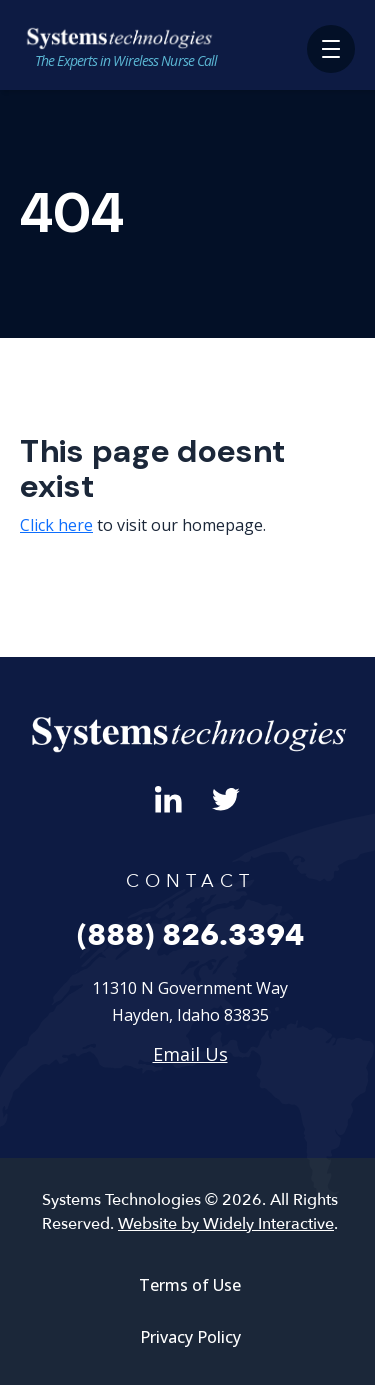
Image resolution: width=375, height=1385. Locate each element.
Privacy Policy (190, 1337)
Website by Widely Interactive (226, 1224)
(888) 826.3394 (190, 935)
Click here (56, 525)
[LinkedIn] (168, 797)
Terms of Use (190, 1285)
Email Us (190, 1054)
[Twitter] (226, 797)
